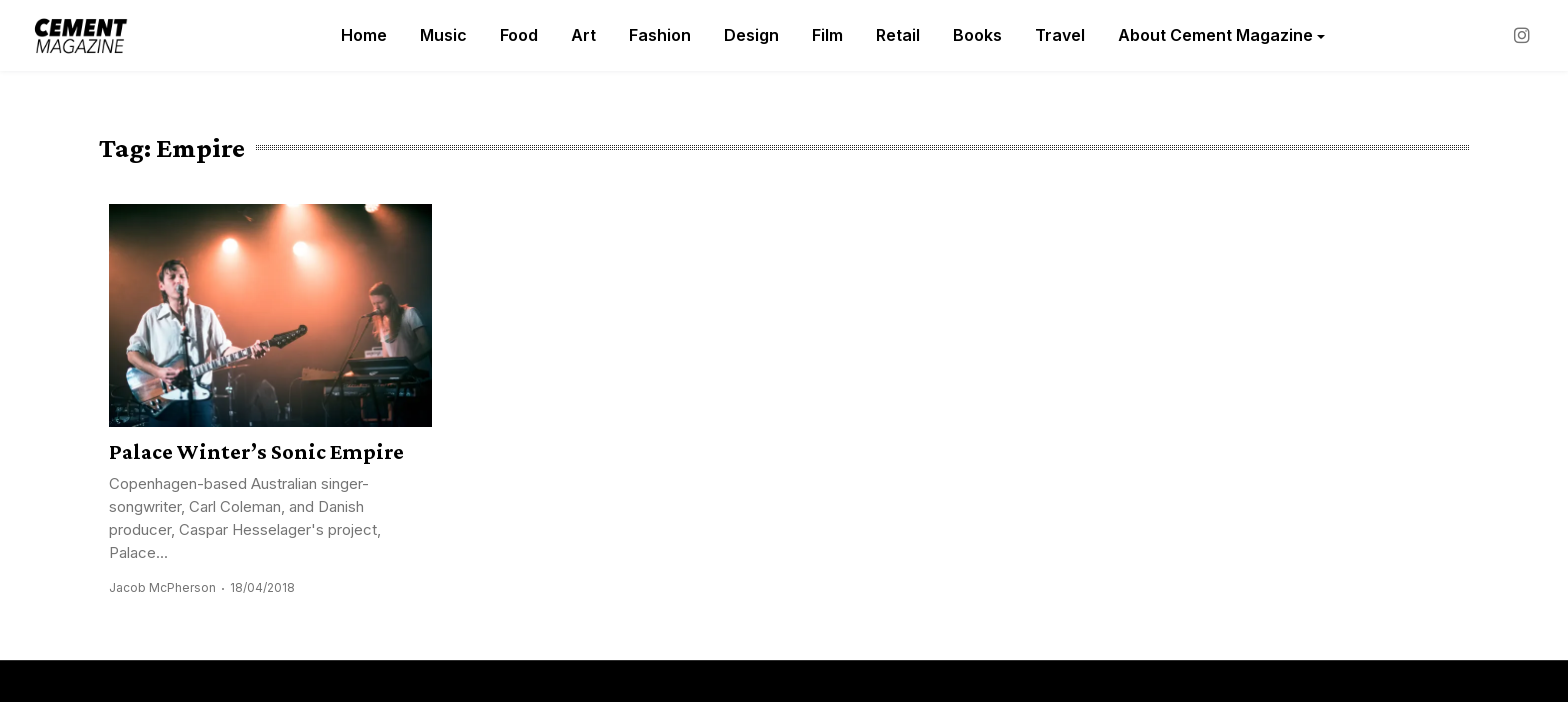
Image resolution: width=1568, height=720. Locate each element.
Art (583, 35)
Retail (898, 35)
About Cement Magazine (1215, 35)
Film (827, 35)
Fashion (660, 35)
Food (519, 35)
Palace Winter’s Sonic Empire (256, 451)
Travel (1060, 35)
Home (364, 35)
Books (977, 35)
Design (751, 35)
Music (443, 35)
